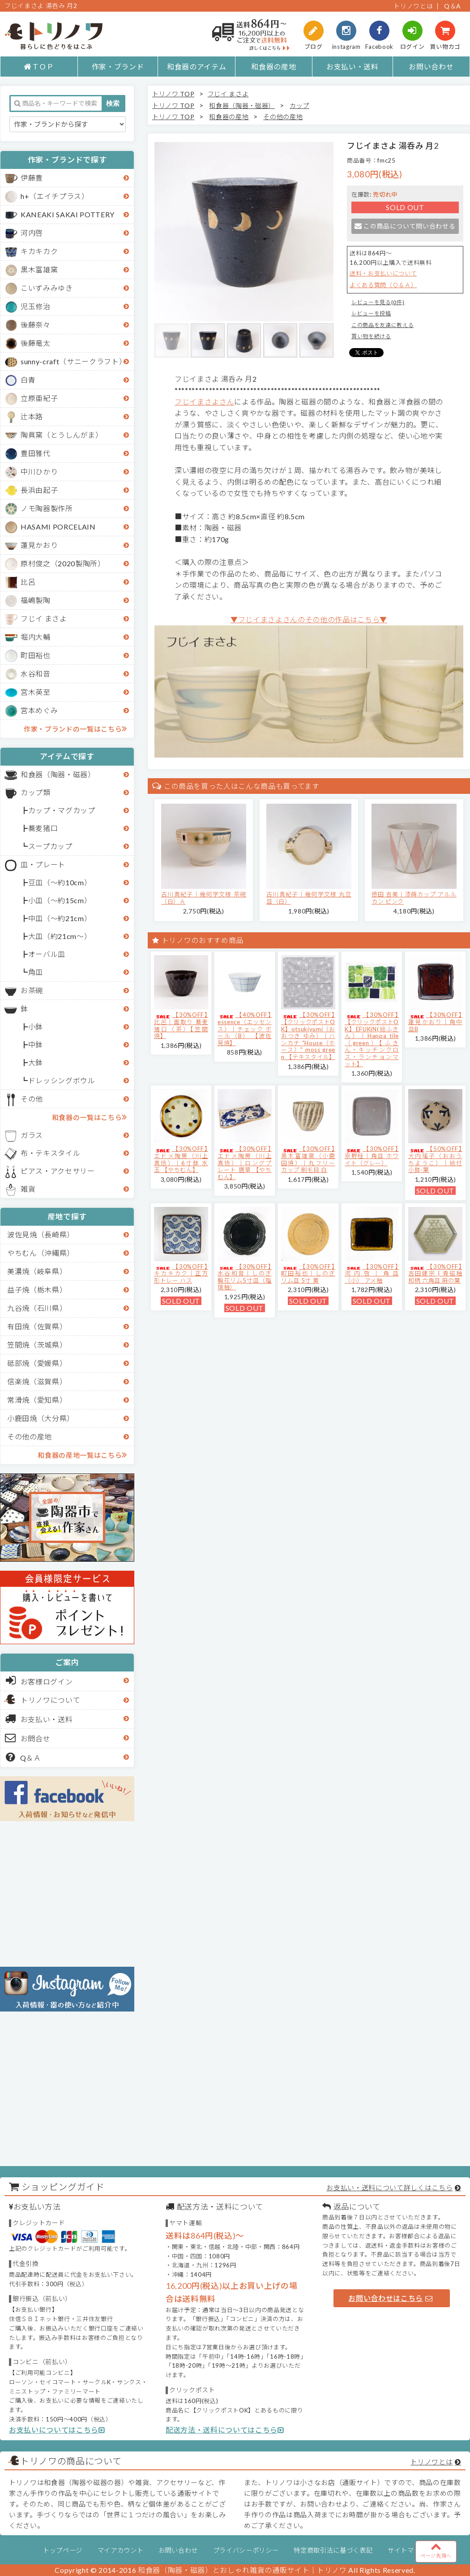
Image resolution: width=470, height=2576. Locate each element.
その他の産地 (29, 1436)
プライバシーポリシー (246, 2550)
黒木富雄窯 (39, 269)
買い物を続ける (371, 336)
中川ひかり (39, 471)
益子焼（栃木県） (37, 1289)
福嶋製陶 (36, 600)
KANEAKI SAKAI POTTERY (68, 214)
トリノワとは (413, 6)
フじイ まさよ (44, 618)
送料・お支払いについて (383, 273)
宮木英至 (36, 692)
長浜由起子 (39, 490)
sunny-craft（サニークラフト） (73, 361)
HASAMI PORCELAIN (58, 526)
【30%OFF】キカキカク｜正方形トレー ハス (181, 1273)
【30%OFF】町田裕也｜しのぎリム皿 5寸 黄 (308, 1273)
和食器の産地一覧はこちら (82, 1454)
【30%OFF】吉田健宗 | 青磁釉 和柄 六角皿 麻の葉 (435, 1273)
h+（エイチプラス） (55, 196)
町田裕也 (36, 655)
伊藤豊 (32, 177)
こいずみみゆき (47, 288)
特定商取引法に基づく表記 (333, 2550)
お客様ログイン (39, 1680)
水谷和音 (36, 673)
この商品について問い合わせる (405, 226)
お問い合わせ (431, 66)
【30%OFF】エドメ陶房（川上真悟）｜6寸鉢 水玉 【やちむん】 (181, 1159)
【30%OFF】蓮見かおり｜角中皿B (435, 1021)
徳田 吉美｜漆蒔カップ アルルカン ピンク (414, 898)
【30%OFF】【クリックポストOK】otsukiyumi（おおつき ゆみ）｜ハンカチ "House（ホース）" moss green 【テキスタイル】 (308, 1035)
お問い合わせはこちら (390, 2298)
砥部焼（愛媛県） (37, 1363)
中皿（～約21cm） (60, 918)
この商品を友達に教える (382, 325)
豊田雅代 (36, 453)
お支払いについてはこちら (57, 2429)
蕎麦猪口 (43, 828)
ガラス (32, 1135)
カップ (299, 105)
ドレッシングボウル (61, 1080)
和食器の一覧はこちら (89, 1116)
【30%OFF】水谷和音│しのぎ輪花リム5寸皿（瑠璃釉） (245, 1277)
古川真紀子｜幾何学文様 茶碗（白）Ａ (203, 898)
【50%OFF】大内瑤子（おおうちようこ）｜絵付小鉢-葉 (435, 1159)
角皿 (35, 972)
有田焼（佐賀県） (37, 1326)
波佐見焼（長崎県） (40, 1234)
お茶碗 (32, 990)
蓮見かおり (39, 545)
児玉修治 (36, 306)
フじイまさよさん (204, 401)
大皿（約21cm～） (60, 936)
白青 (28, 379)
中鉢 (35, 1044)
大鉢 (35, 1062)
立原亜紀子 (39, 398)
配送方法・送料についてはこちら (225, 2429)
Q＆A (452, 6)
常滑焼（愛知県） (37, 1400)
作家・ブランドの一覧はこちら (75, 728)
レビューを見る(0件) (377, 302)
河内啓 (32, 232)
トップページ (62, 2550)
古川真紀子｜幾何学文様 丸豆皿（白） (308, 898)
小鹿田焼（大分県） (40, 1418)
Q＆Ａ (23, 1757)
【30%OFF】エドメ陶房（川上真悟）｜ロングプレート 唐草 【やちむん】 (245, 1162)
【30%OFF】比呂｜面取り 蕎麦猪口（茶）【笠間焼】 (181, 1025)
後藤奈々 (36, 324)
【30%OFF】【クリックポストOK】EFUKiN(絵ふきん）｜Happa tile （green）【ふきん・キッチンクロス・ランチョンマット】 (372, 1039)
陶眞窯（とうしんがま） (62, 435)
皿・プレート (43, 864)
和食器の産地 (273, 66)
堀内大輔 (36, 637)
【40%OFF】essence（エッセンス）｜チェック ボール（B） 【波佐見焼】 (245, 1028)
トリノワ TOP (173, 94)
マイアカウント (121, 2550)
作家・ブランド (118, 66)
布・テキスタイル (50, 1153)
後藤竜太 (36, 343)
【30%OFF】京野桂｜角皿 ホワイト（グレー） (372, 1155)
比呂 (28, 581)
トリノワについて (50, 1700)
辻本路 (32, 416)
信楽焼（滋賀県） (37, 1381)
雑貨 (28, 1189)
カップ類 (36, 792)
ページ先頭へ (436, 2550)
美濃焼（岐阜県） (37, 1271)
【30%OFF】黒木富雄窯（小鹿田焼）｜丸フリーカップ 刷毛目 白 (308, 1159)
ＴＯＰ (39, 66)
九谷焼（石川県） (37, 1308)
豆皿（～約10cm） (60, 882)
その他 (32, 1098)
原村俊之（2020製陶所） (63, 563)
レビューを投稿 (371, 313)
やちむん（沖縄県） (40, 1253)
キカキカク (39, 251)
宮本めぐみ (39, 710)
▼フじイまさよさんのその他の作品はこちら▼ (309, 619)
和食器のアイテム (196, 66)
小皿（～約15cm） (60, 900)
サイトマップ (407, 2550)
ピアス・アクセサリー (58, 1171)
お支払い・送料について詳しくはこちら (389, 2188)
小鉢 (35, 1026)
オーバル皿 (46, 954)
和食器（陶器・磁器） (58, 774)
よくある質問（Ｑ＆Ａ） (383, 285)
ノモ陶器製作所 (47, 508)
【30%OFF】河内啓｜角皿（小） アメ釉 (372, 1273)
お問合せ (28, 1738)
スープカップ (50, 846)
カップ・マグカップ (61, 810)
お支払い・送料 (352, 66)
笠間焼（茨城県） (37, 1344)
